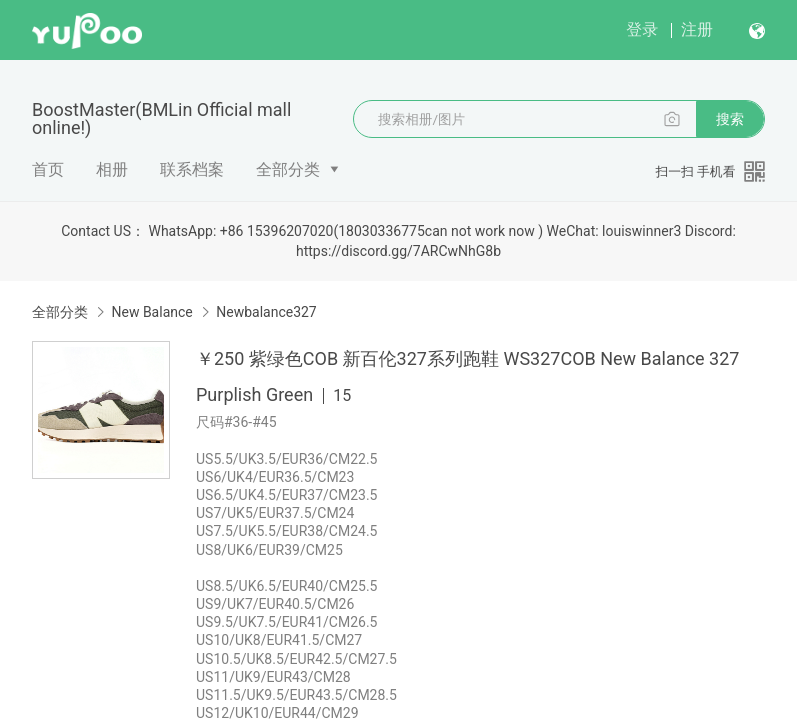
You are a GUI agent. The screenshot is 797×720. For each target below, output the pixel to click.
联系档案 (192, 169)
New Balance (151, 312)
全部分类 (288, 169)
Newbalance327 (266, 312)
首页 (48, 169)
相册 (112, 169)
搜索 (730, 119)
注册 (697, 29)
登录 (642, 29)
